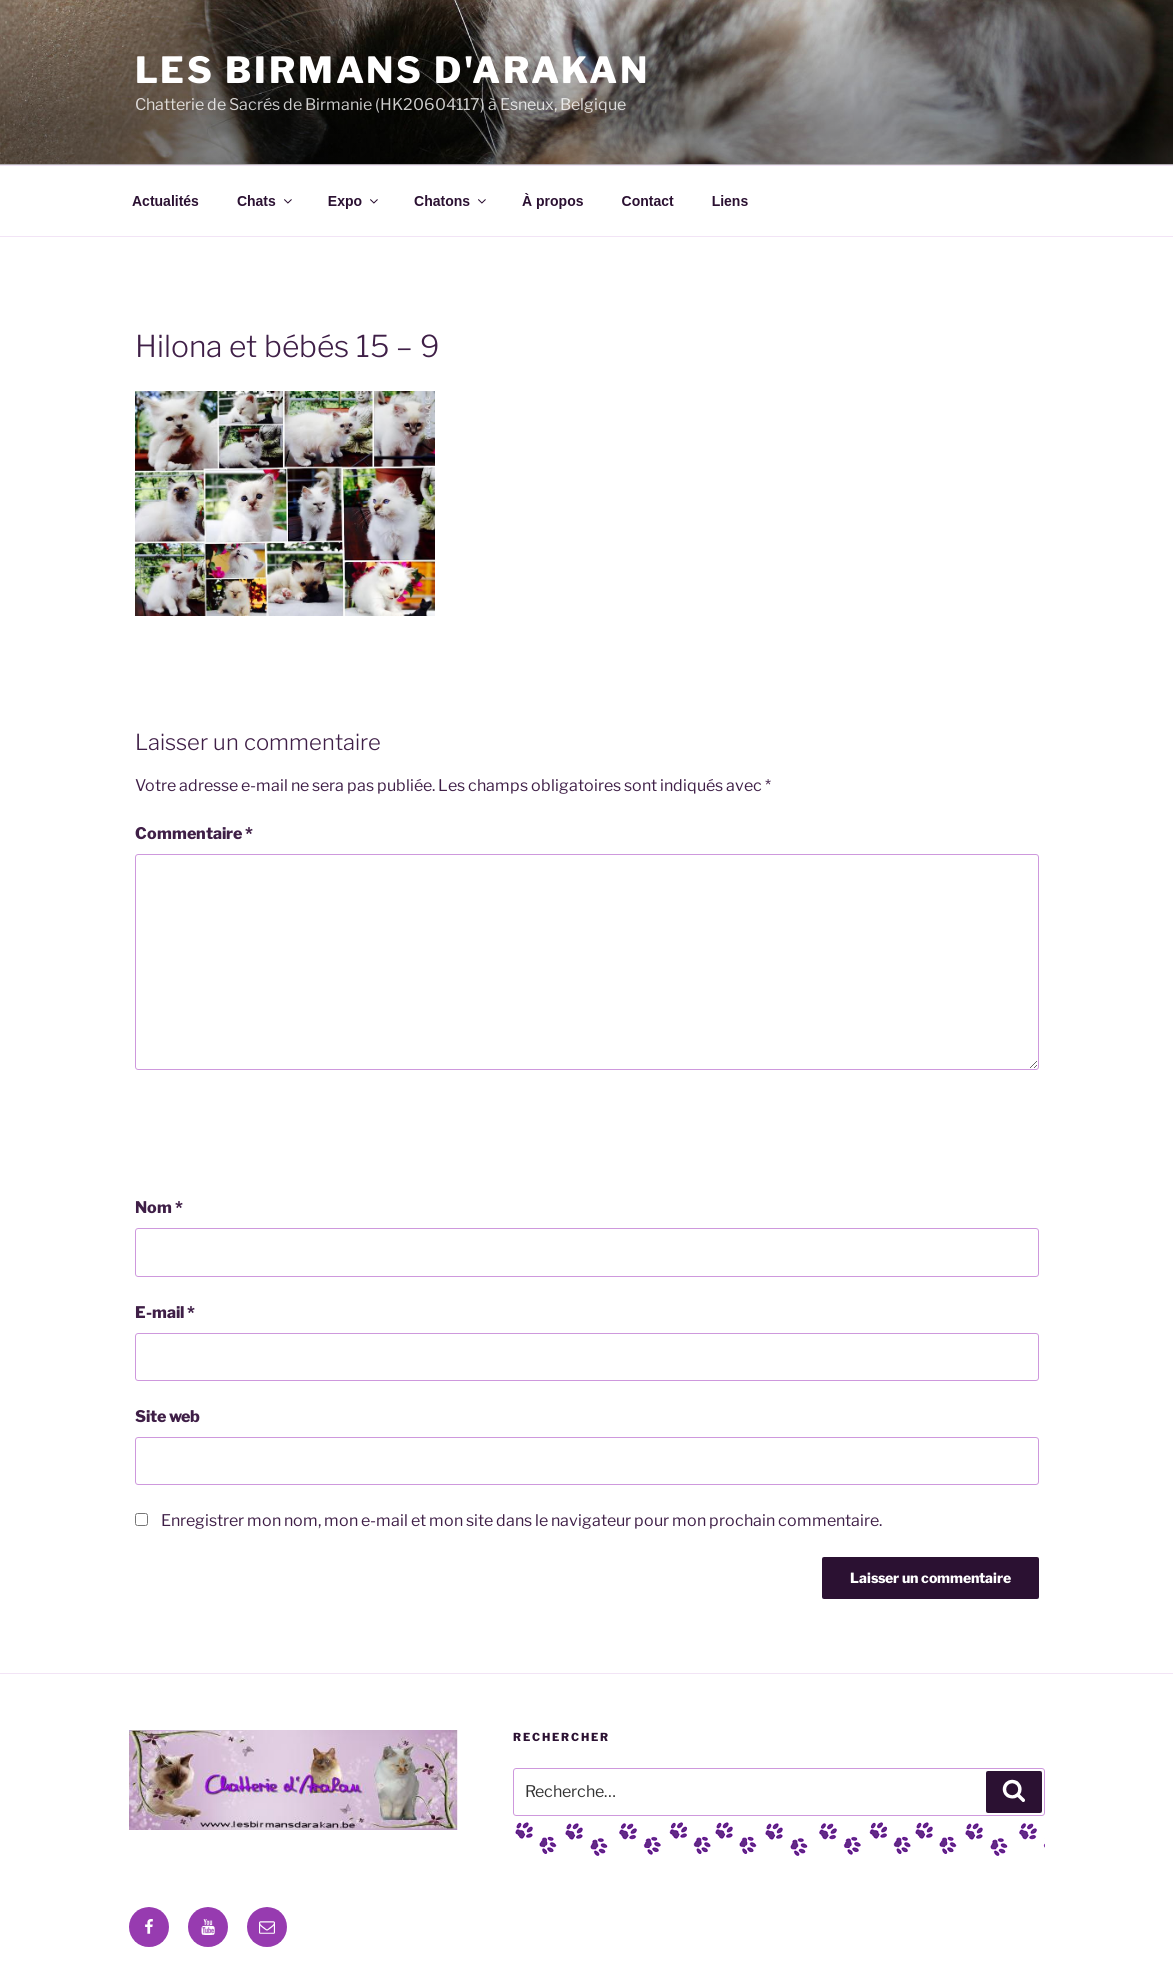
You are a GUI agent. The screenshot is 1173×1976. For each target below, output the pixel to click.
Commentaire (194, 833)
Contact (648, 201)
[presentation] (287, 1133)
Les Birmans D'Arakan (393, 70)
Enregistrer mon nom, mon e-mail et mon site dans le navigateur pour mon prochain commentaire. (521, 1520)
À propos (552, 201)
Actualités (165, 201)
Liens (730, 201)
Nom (159, 1207)
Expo (354, 201)
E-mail (165, 1312)
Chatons (451, 201)
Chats (266, 201)
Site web (167, 1416)
